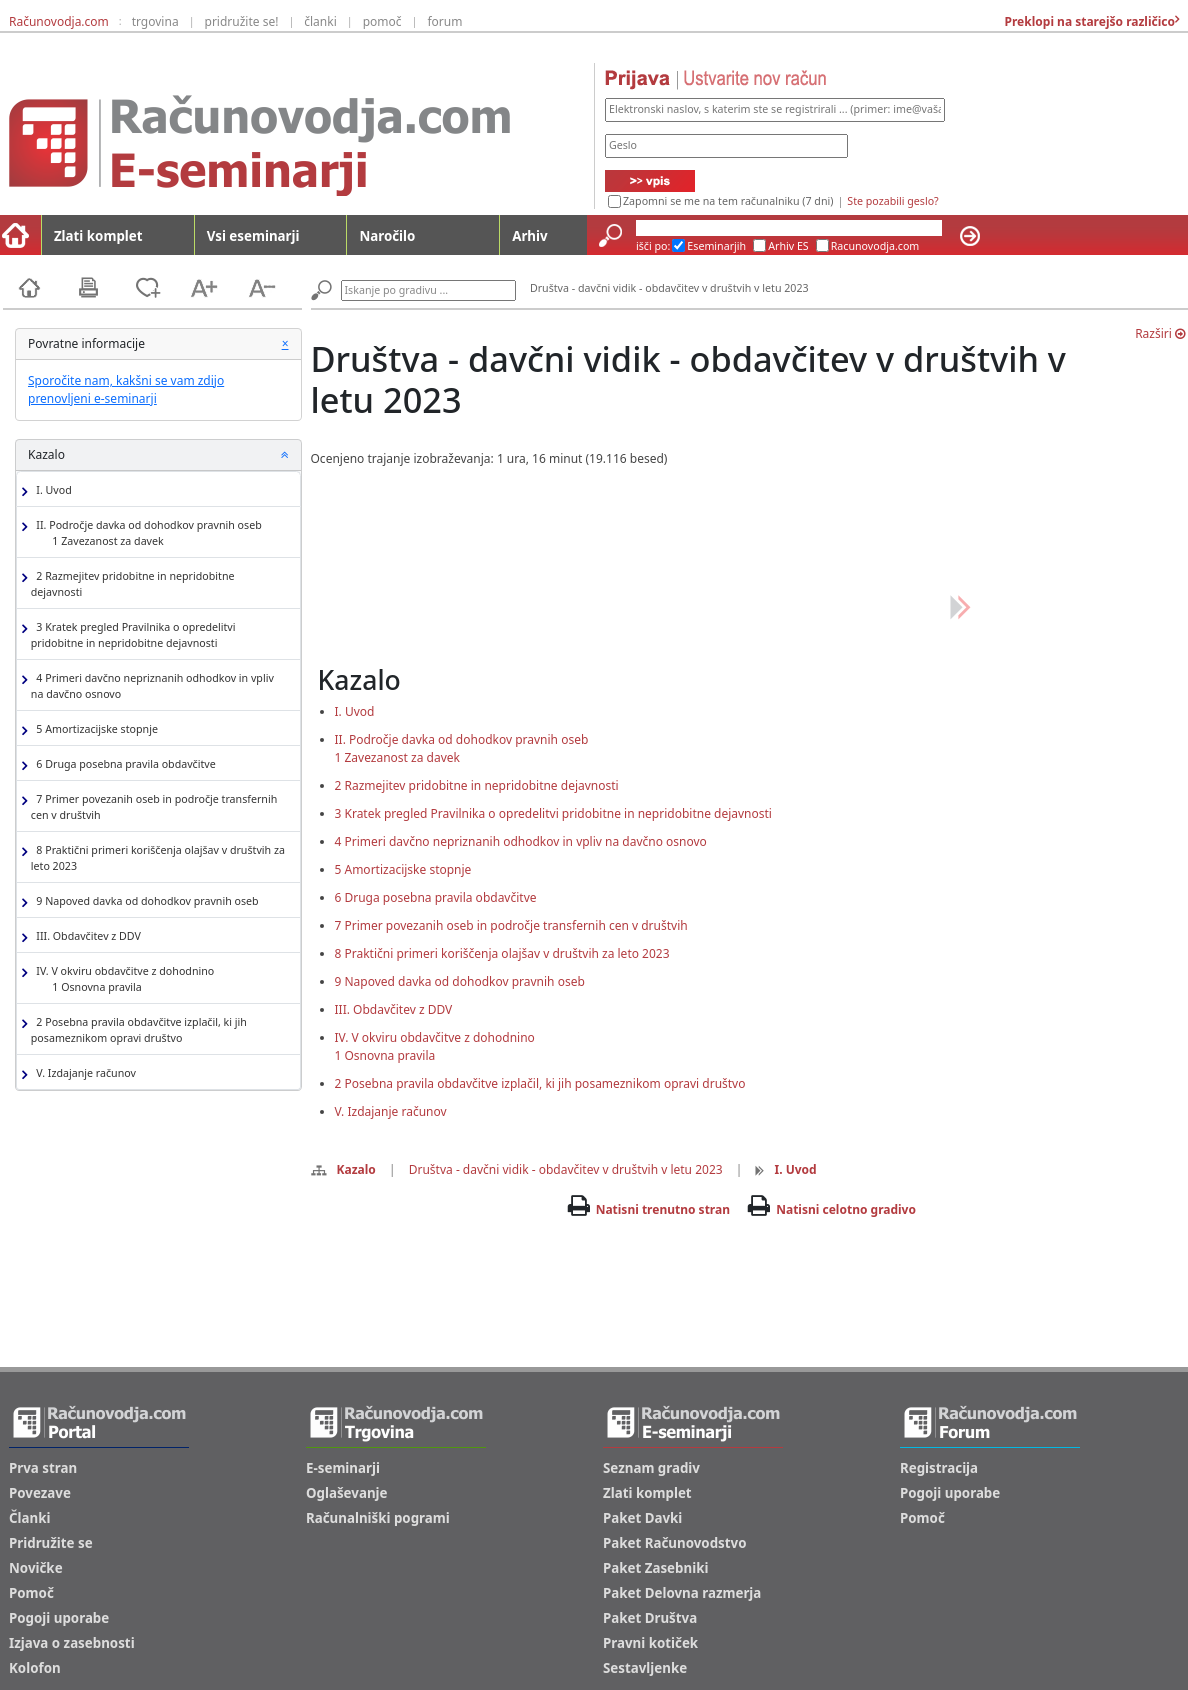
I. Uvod (51, 490)
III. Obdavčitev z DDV (86, 936)
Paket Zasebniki (655, 1568)
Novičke (36, 1568)
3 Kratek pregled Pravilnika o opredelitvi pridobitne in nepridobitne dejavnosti (133, 635)
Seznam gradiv (651, 1468)
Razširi (1160, 333)
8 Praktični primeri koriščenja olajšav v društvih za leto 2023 (158, 858)
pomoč (382, 21)
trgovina (155, 21)
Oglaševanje (347, 1493)
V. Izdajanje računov (83, 1073)
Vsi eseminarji (253, 236)
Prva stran (43, 1468)
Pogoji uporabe (59, 1618)
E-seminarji (343, 1468)
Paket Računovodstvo (675, 1543)
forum (444, 21)
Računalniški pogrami (378, 1518)
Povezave (40, 1493)
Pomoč (31, 1593)
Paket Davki (642, 1518)
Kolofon (35, 1668)
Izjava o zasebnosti (72, 1643)
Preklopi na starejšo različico (1088, 21)
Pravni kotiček (650, 1643)
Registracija (939, 1468)
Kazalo (343, 1169)
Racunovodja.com (875, 246)
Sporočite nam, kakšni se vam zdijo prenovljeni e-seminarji (126, 389)
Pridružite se (51, 1543)
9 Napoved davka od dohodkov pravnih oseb (145, 901)
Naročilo (387, 236)
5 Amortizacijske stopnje (94, 729)
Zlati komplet (98, 236)
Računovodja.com (59, 21)
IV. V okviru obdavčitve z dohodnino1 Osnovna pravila (435, 1046)
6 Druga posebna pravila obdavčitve (123, 764)
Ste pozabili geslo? (892, 201)
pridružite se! (242, 21)
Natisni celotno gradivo (846, 1209)
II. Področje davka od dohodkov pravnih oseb (146, 533)
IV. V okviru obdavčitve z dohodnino (122, 979)
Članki (29, 1518)
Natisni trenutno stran (663, 1209)
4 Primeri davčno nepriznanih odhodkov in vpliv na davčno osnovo (152, 686)
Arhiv (529, 236)
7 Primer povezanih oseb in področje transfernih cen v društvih (154, 807)
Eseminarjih (716, 246)
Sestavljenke (645, 1668)
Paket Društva (650, 1618)
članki (320, 21)
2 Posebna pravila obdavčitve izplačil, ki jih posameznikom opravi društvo (139, 1030)
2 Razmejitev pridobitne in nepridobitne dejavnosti (133, 584)
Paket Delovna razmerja (682, 1593)
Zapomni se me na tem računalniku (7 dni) (728, 201)
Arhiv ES (788, 246)
